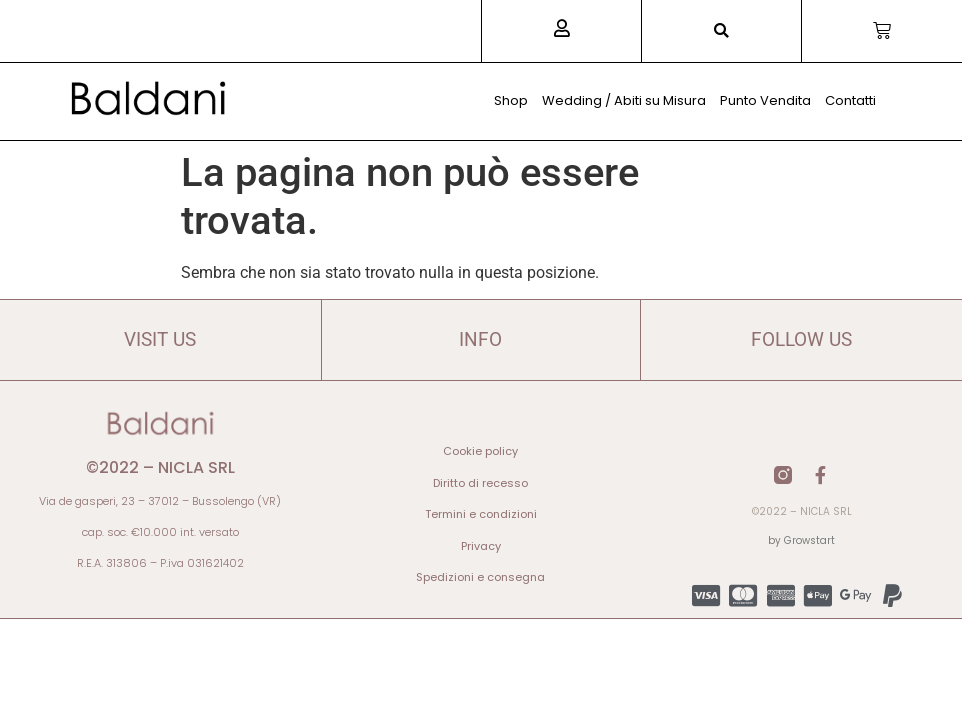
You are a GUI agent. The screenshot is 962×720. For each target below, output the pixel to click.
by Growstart (801, 540)
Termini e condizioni (481, 514)
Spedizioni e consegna (480, 577)
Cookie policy (480, 451)
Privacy (481, 546)
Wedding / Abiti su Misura (624, 100)
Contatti (850, 100)
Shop (511, 100)
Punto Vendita (765, 100)
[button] (721, 31)
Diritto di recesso (480, 483)
